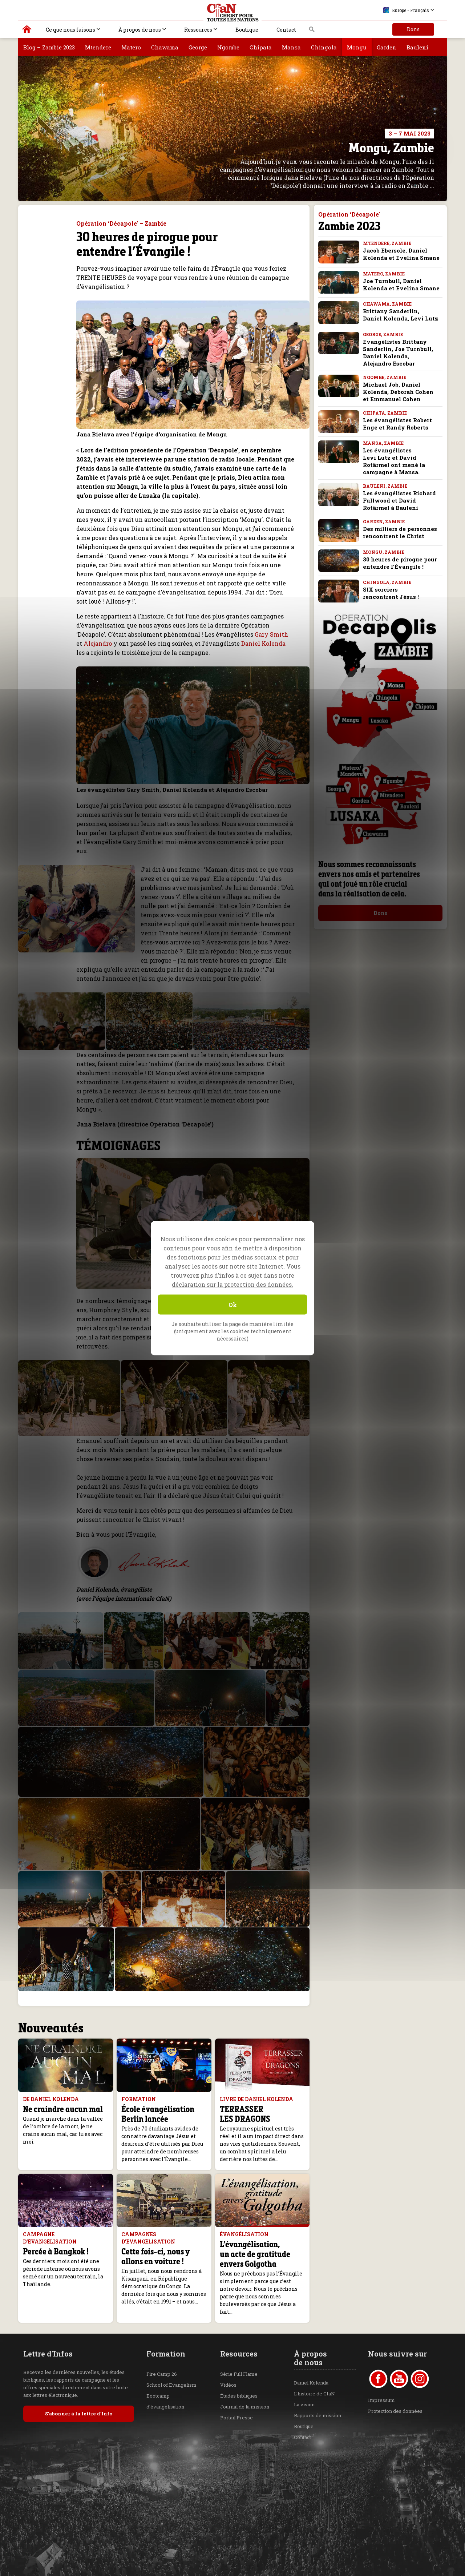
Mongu (357, 47)
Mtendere (98, 47)
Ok (233, 1304)
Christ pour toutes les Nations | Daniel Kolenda (27, 31)
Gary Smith (271, 634)
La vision (304, 2404)
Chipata (261, 47)
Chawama (164, 47)
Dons (413, 29)
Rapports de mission (317, 2415)
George (198, 47)
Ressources (198, 29)
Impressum (381, 2400)
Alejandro (98, 643)
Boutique (246, 29)
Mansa (291, 47)
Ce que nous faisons (70, 29)
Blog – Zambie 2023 (49, 47)
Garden (386, 47)
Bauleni (417, 47)
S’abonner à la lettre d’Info (78, 2413)
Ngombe (228, 47)
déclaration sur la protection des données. (232, 1284)
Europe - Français (406, 10)
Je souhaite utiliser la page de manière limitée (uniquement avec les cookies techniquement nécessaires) (232, 1331)
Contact (286, 29)
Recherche (312, 31)
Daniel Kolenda (263, 643)
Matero (131, 47)
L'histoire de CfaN (314, 2393)
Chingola (324, 47)
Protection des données (395, 2411)
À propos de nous (139, 29)
